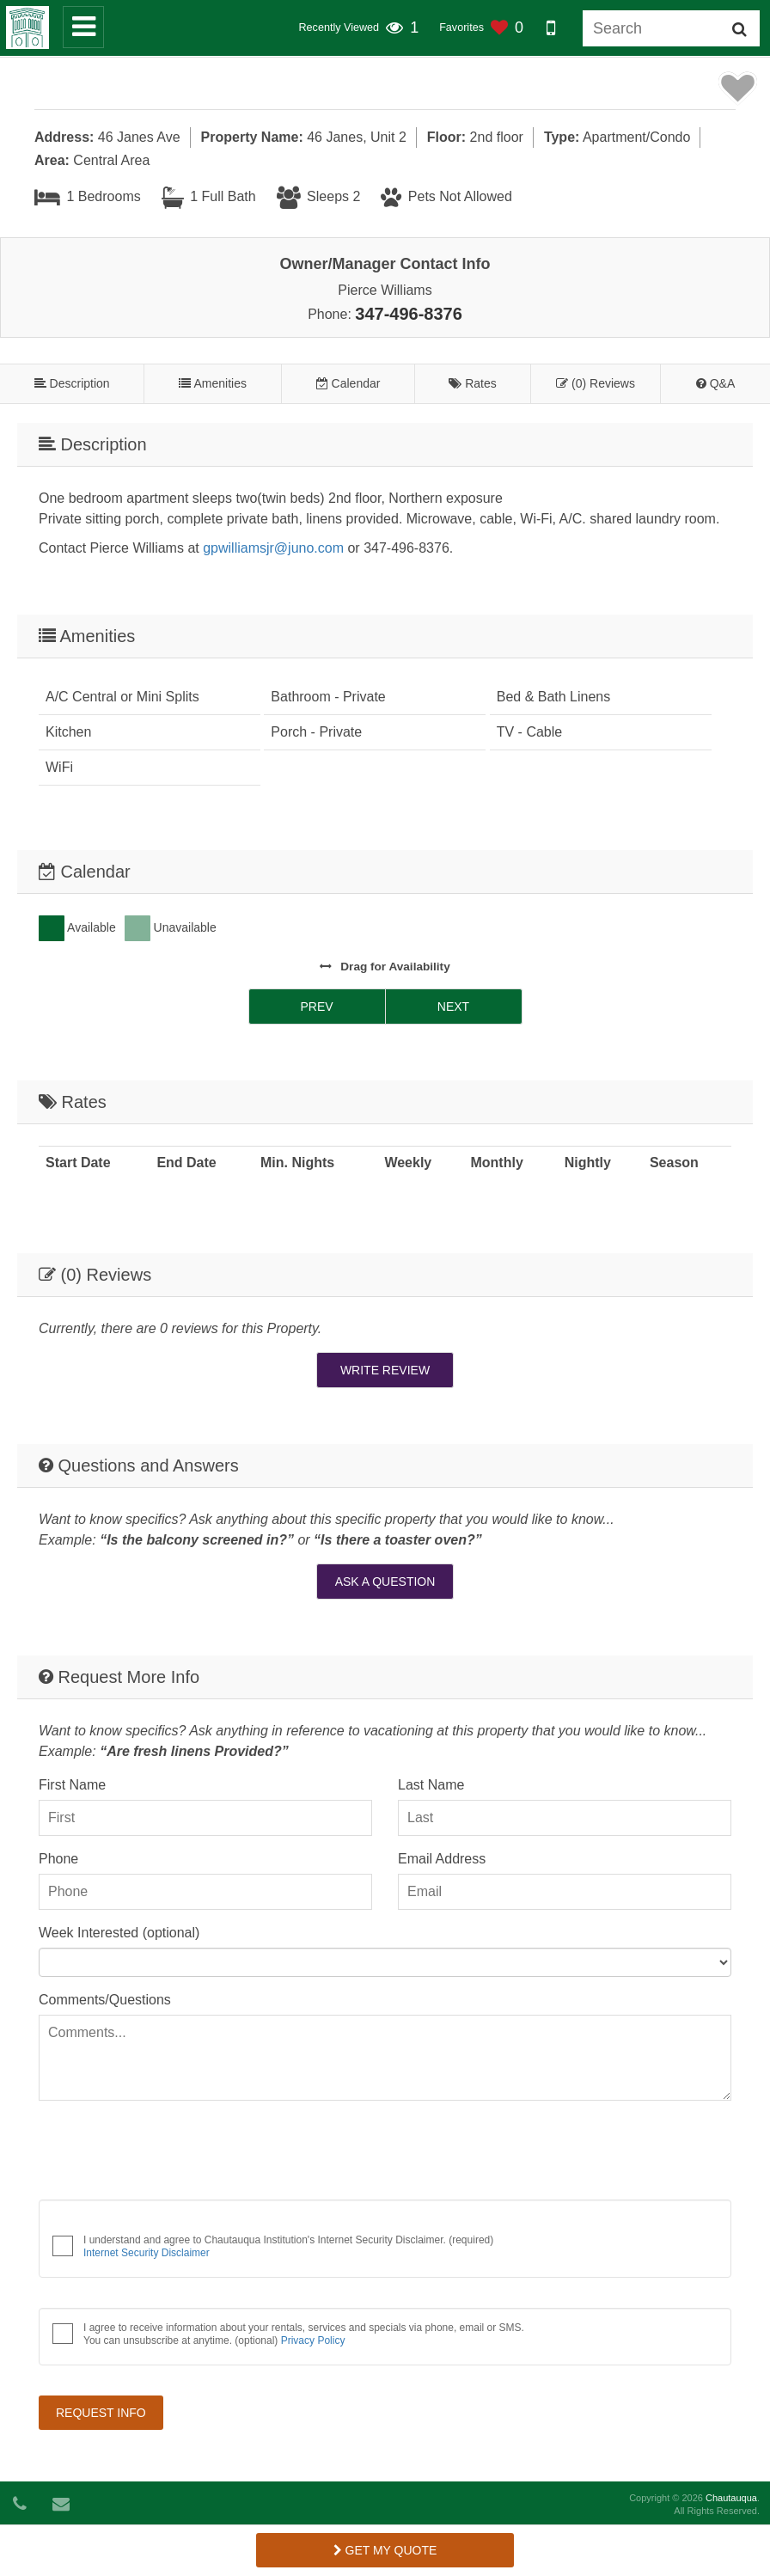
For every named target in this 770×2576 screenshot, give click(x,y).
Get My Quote (385, 2550)
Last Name (431, 1785)
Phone (58, 1858)
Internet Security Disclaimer (146, 2253)
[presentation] (169, 2153)
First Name (72, 1785)
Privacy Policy (313, 2340)
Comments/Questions (105, 1999)
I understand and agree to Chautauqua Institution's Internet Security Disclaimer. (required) (288, 2246)
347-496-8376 (408, 313)
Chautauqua (731, 2498)
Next (453, 1006)
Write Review (385, 1370)
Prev (316, 1006)
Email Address (442, 1858)
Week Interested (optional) (119, 1932)
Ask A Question (385, 1581)
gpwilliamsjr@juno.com (273, 548)
